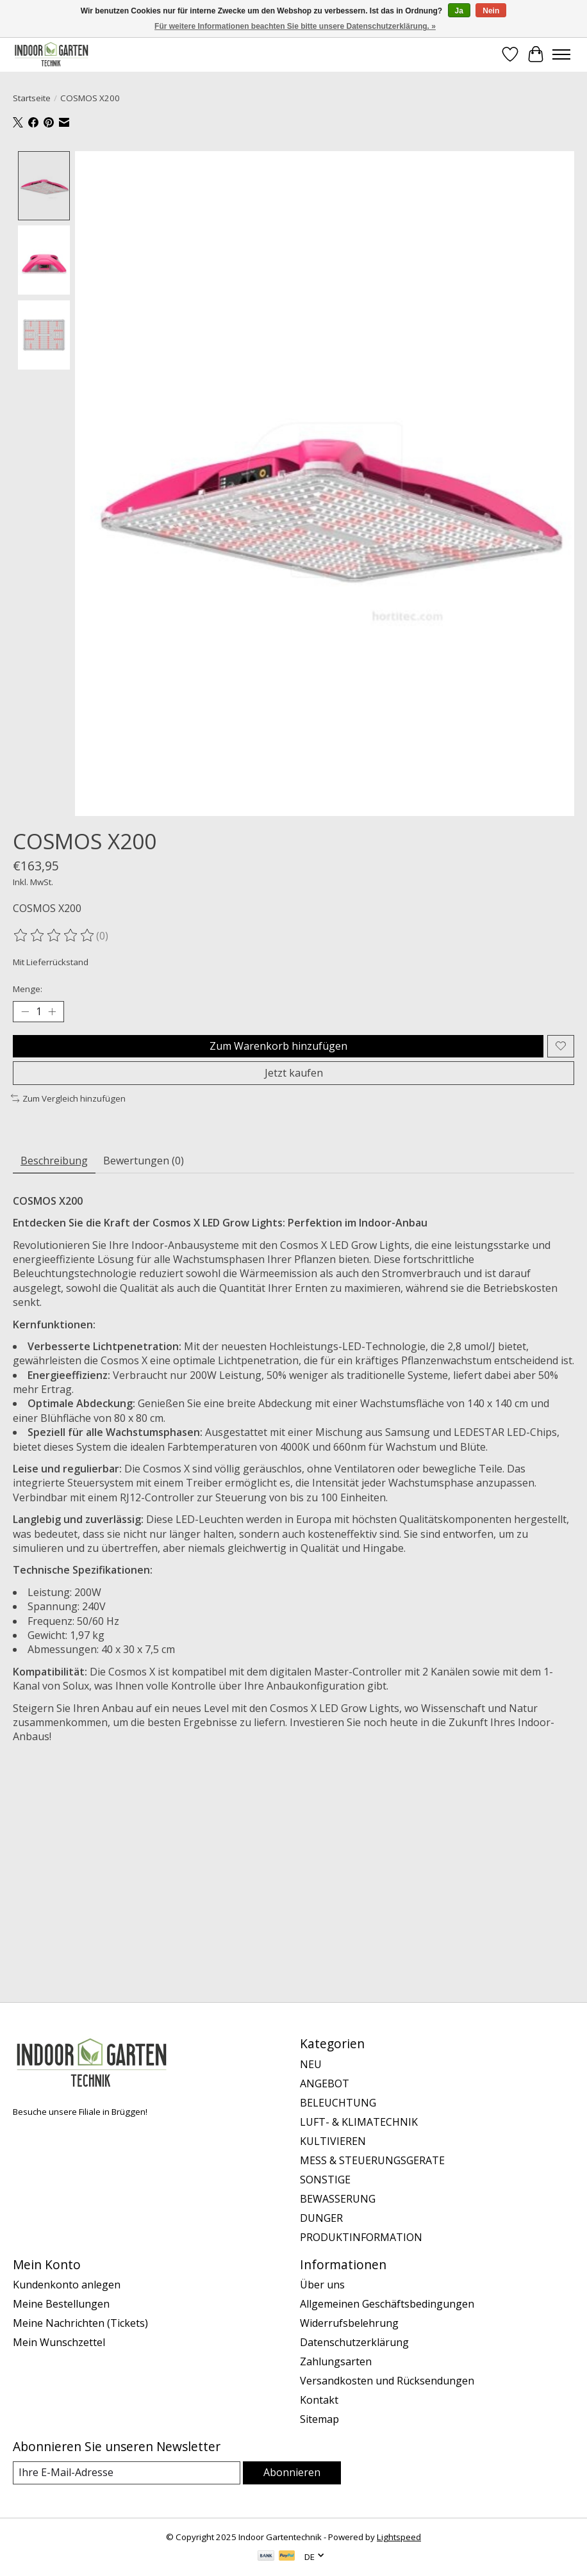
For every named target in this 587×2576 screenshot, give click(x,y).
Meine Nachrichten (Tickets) (80, 2323)
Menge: (27, 989)
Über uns (322, 2285)
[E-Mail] (126, 2472)
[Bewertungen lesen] (54, 935)
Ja (459, 10)
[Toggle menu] (561, 54)
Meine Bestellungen (61, 2304)
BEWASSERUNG (338, 2199)
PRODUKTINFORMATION (361, 2237)
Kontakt (319, 2400)
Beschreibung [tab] (54, 1160)
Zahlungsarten (336, 2361)
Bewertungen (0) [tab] (143, 1160)
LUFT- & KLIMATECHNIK (359, 2122)
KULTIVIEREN (333, 2141)
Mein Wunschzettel (59, 2342)
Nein (491, 10)
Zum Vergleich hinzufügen (68, 1098)
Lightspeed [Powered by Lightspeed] (399, 2537)
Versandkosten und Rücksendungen (387, 2381)
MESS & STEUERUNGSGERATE (372, 2160)
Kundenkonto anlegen (66, 2285)
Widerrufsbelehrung (349, 2323)
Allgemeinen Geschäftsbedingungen (387, 2304)
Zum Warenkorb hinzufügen (278, 1046)
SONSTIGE (325, 2179)
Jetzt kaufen (294, 1073)
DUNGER (321, 2218)
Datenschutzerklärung (354, 2342)
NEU (311, 2064)
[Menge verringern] (25, 1011)
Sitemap (319, 2419)
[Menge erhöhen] (52, 1011)
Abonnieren (291, 2472)
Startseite (32, 98)
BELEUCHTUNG (338, 2103)
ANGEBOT (324, 2083)
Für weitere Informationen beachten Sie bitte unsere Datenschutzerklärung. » (295, 26)
